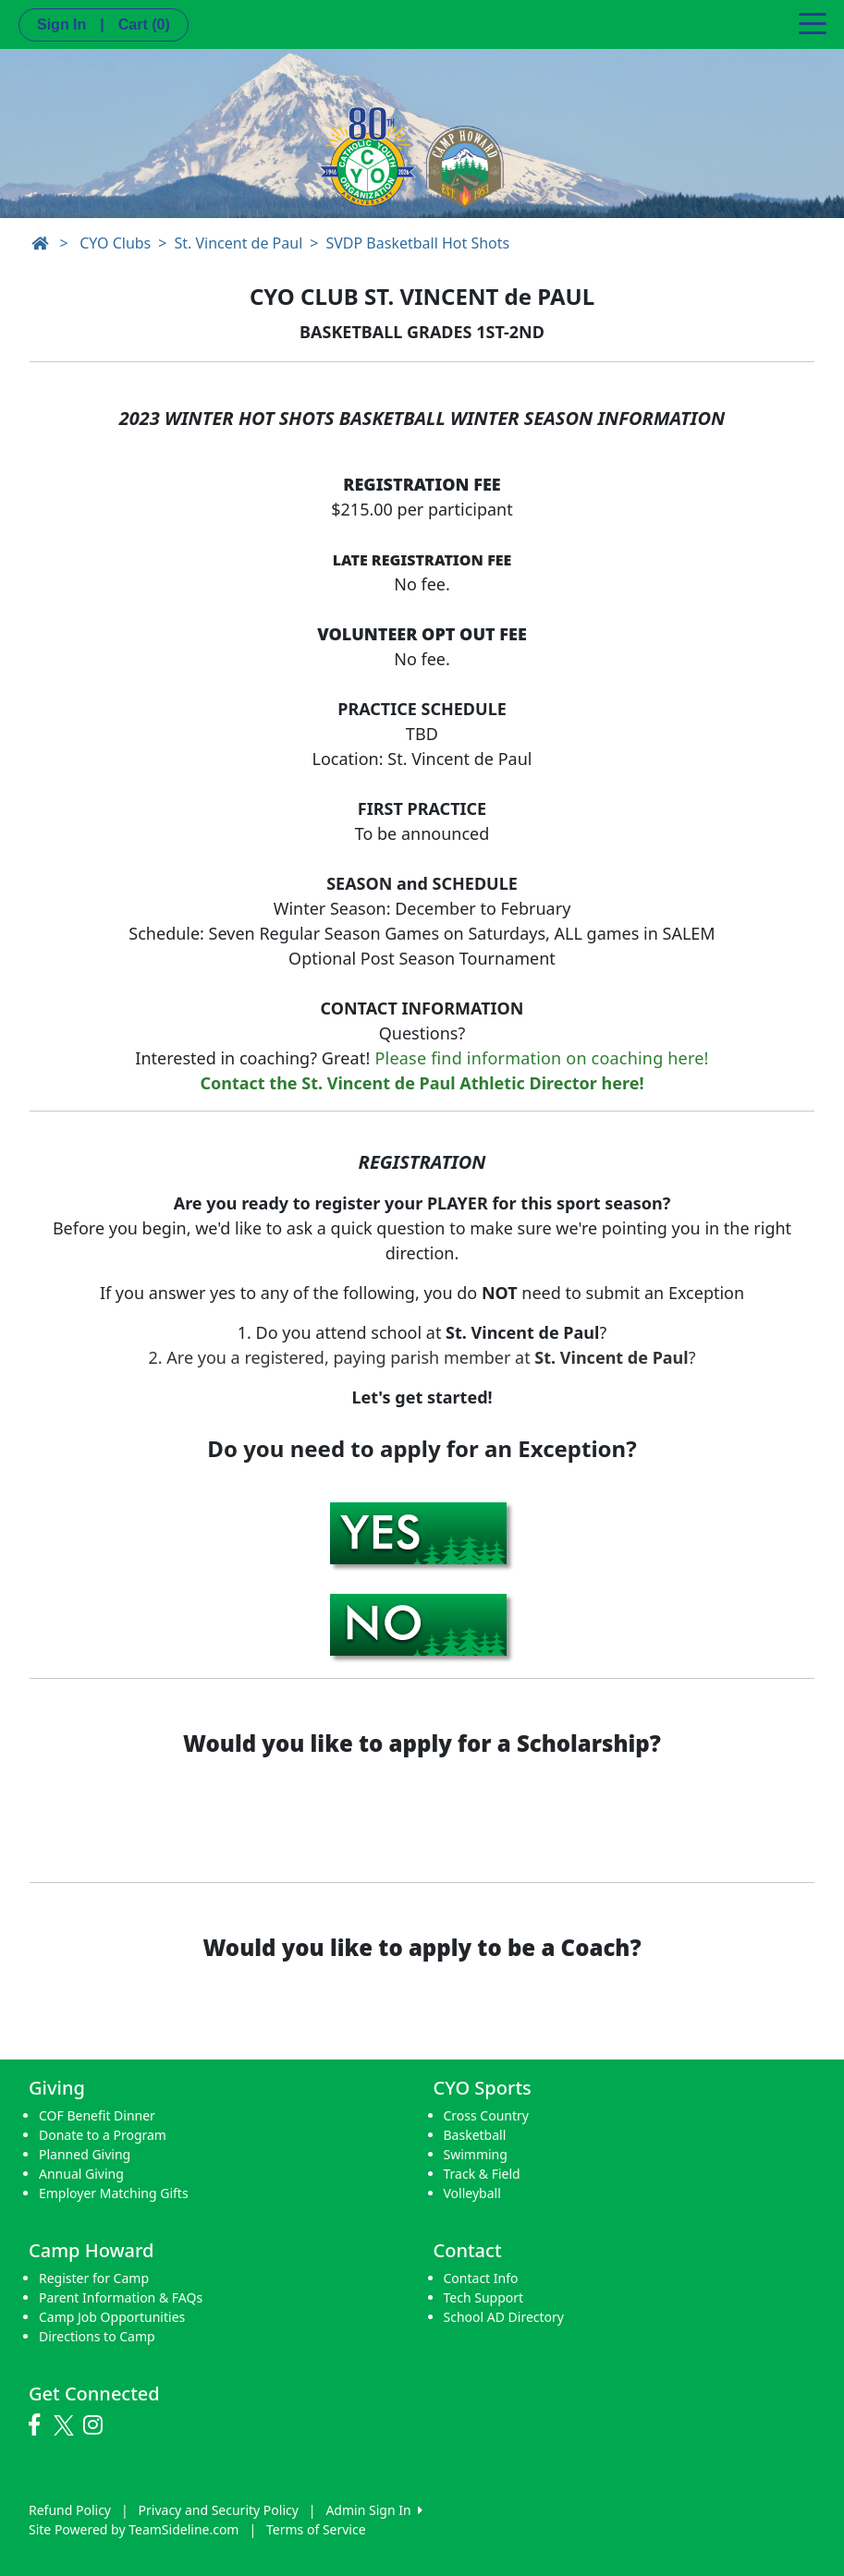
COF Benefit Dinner (97, 2115)
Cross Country (486, 2115)
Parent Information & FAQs (120, 2297)
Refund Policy (70, 2510)
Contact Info (481, 2278)
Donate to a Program (102, 2135)
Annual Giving (81, 2173)
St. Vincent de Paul (238, 243)
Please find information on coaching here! (542, 1058)
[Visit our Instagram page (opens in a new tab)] (97, 2425)
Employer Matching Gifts (114, 2193)
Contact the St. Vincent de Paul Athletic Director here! (421, 1083)
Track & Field (482, 2173)
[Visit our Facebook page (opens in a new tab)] (39, 2425)
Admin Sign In (373, 2510)
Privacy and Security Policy (219, 2510)
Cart (144, 24)
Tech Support (484, 2297)
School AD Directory (504, 2317)
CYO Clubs (115, 243)
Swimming (476, 2154)
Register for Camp (94, 2278)
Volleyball (472, 2193)
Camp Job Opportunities (112, 2317)
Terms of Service (316, 2529)
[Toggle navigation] (813, 22)
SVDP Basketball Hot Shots (417, 243)
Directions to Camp (97, 2336)
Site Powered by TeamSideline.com (134, 2529)
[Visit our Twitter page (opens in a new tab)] (66, 2425)
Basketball (475, 2135)
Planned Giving (84, 2154)
